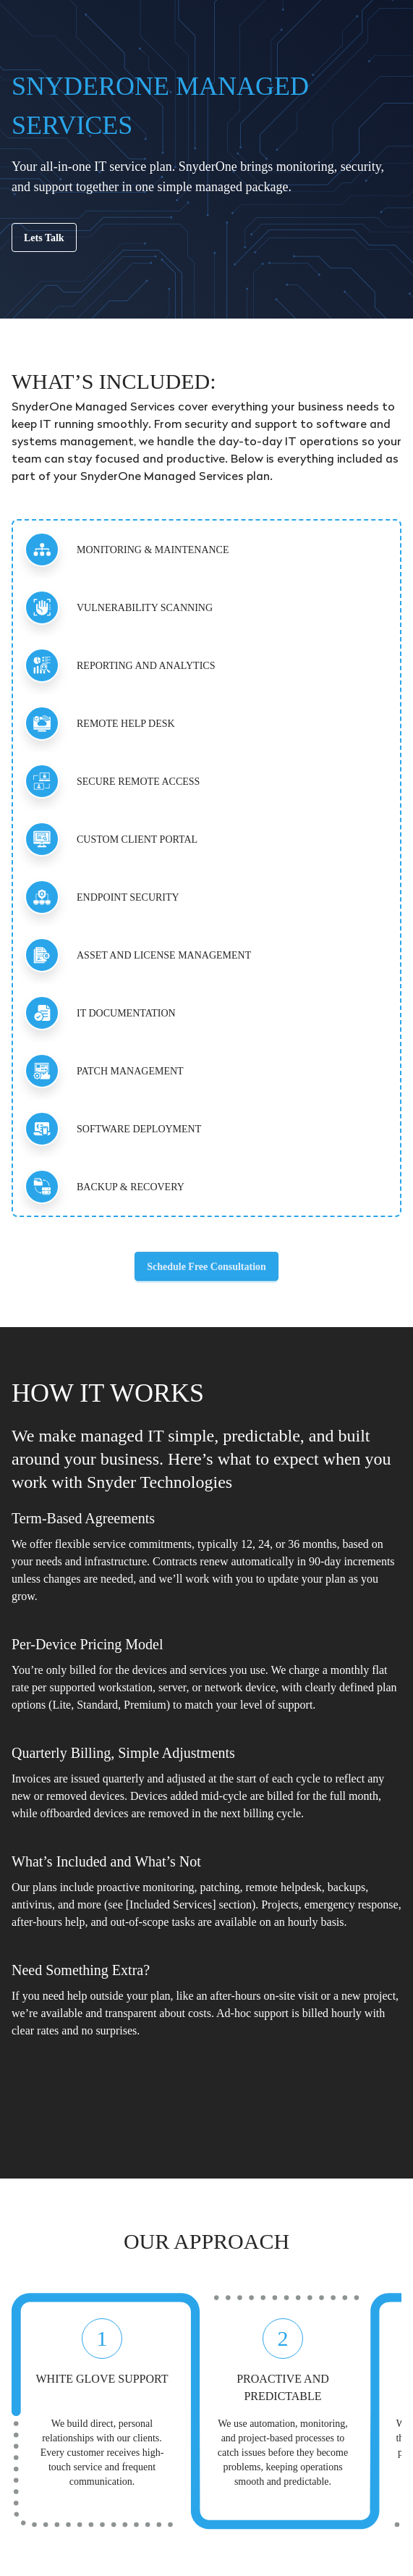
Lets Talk (44, 237)
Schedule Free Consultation (206, 1266)
